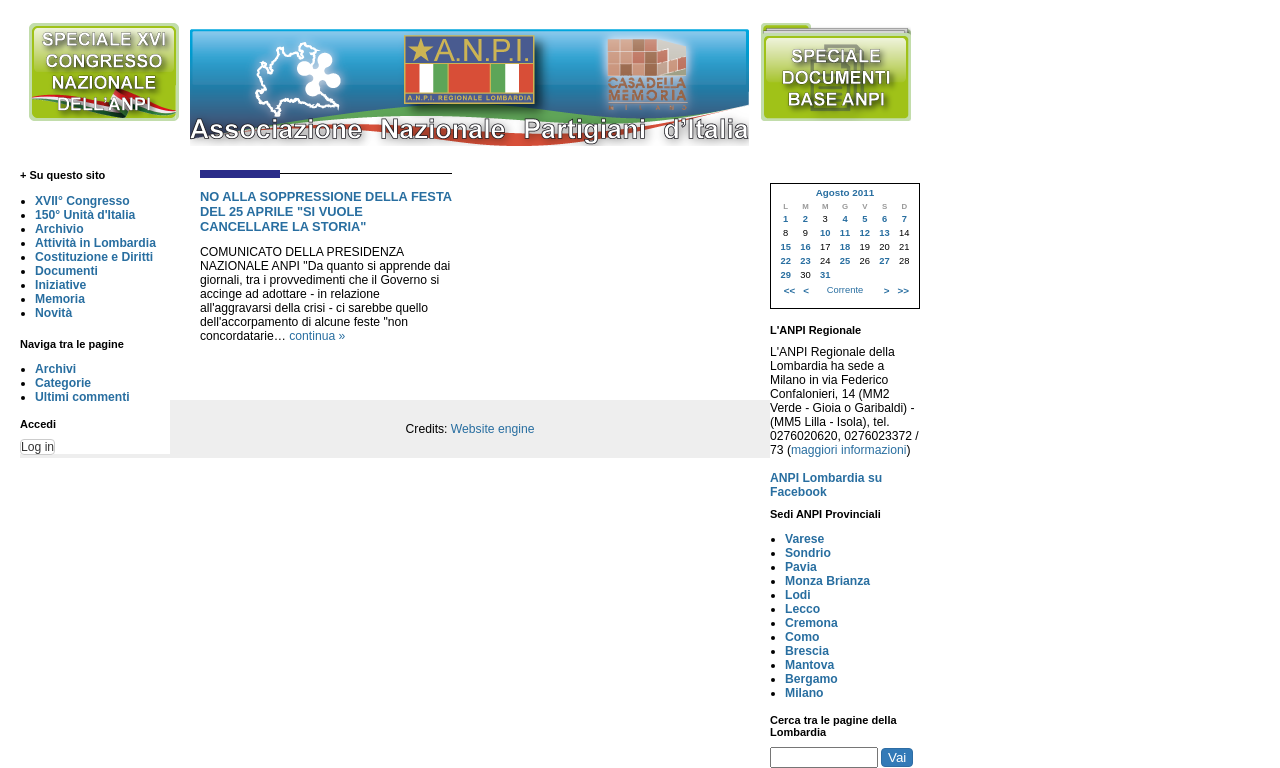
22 (785, 261)
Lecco (802, 609)
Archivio (59, 229)
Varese (804, 539)
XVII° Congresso (82, 201)
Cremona (811, 623)
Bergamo (811, 679)
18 (845, 247)
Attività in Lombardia (95, 243)
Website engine (493, 429)
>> (903, 290)
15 (785, 247)
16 (805, 247)
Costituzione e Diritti (94, 257)
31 (825, 275)
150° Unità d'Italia (85, 215)
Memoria (60, 299)
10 (825, 233)
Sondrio (808, 553)
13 (884, 233)
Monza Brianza (827, 581)
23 (805, 261)
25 (845, 261)
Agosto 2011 (845, 192)
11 (845, 233)
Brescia (807, 651)
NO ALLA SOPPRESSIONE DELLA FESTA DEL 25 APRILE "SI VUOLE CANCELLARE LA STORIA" (326, 211)
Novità (53, 313)
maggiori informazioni (849, 450)
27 (884, 261)
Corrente (845, 290)
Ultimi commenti (82, 397)
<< (789, 290)
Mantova (809, 665)
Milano (804, 693)
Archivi (55, 369)
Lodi (798, 595)
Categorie (63, 383)
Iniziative (60, 285)
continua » (317, 336)
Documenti (66, 271)
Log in (37, 447)
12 (865, 233)
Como (802, 637)
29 (785, 275)
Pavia (801, 567)
